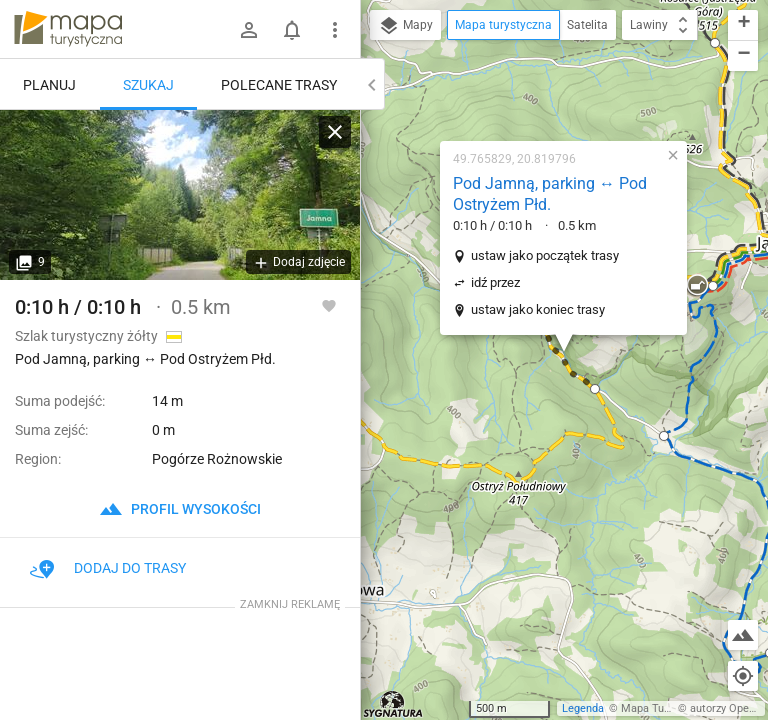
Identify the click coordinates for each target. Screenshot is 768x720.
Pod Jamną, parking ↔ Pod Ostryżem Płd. (550, 194)
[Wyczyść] (335, 132)
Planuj (49, 85)
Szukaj (148, 85)
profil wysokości (180, 509)
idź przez (495, 282)
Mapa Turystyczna (666, 708)
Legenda (583, 708)
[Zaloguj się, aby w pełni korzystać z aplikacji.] (329, 305)
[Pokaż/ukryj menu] (335, 30)
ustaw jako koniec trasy (538, 309)
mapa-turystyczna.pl (68, 29)
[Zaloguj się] (249, 30)
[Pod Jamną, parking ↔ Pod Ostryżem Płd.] (180, 195)
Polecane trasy (279, 85)
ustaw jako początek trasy (545, 255)
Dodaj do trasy (108, 568)
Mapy (405, 26)
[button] (595, 389)
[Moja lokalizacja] (743, 676)
